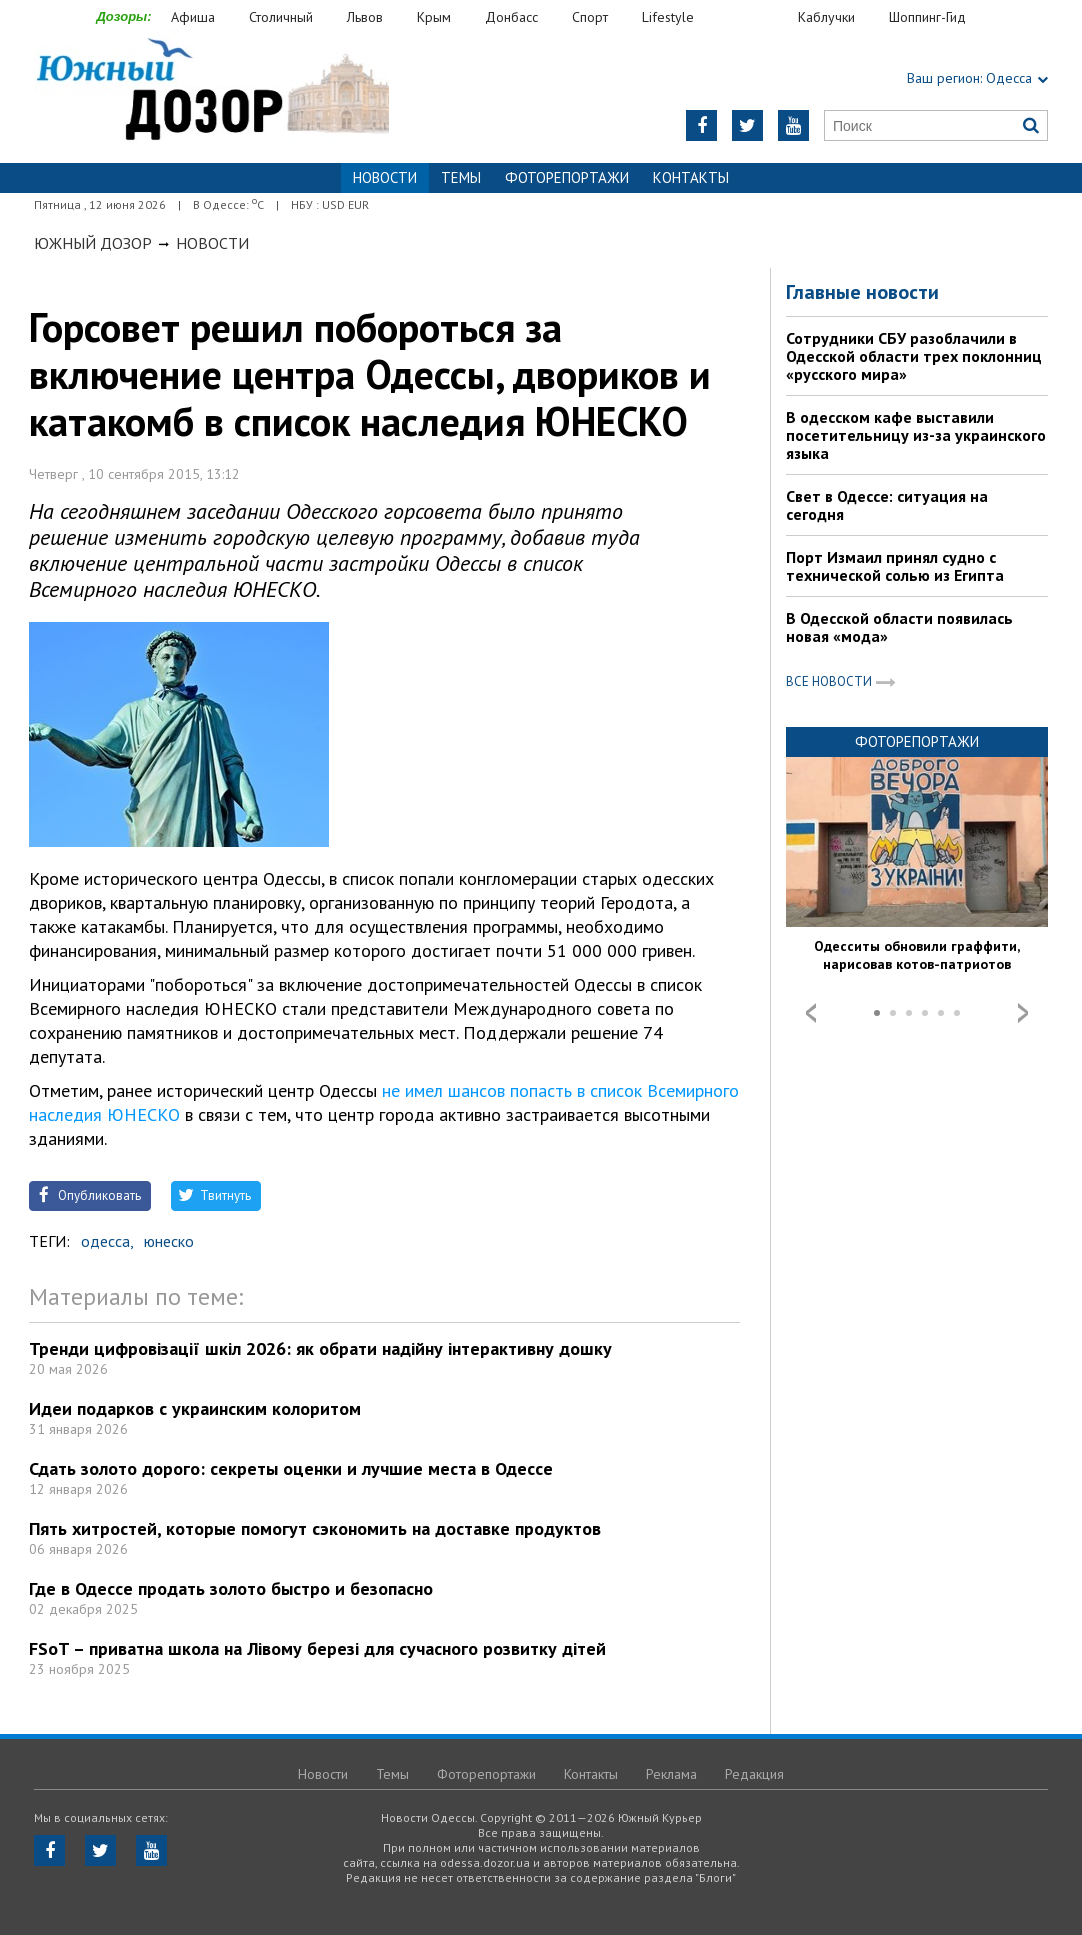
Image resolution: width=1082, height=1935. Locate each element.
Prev (811, 1013)
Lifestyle (668, 17)
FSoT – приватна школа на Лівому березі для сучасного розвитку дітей (317, 1648)
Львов (365, 17)
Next (1023, 1013)
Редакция (754, 1774)
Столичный (281, 17)
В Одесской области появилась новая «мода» (899, 627)
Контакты (691, 177)
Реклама (671, 1774)
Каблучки (826, 17)
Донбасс (511, 17)
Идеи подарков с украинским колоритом (195, 1408)
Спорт (590, 17)
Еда (756, 17)
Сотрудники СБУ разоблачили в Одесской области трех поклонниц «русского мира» (914, 356)
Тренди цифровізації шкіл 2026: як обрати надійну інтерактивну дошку (320, 1348)
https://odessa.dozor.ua (211, 91)
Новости (212, 243)
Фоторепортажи (567, 177)
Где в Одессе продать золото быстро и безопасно (231, 1588)
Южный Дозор (93, 243)
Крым (434, 17)
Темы (461, 177)
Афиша (193, 17)
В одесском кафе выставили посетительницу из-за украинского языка (916, 435)
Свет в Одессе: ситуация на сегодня (887, 505)
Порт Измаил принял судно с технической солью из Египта (895, 566)
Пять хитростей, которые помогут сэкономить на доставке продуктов (315, 1528)
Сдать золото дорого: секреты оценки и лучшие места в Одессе (291, 1468)
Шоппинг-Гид (927, 17)
